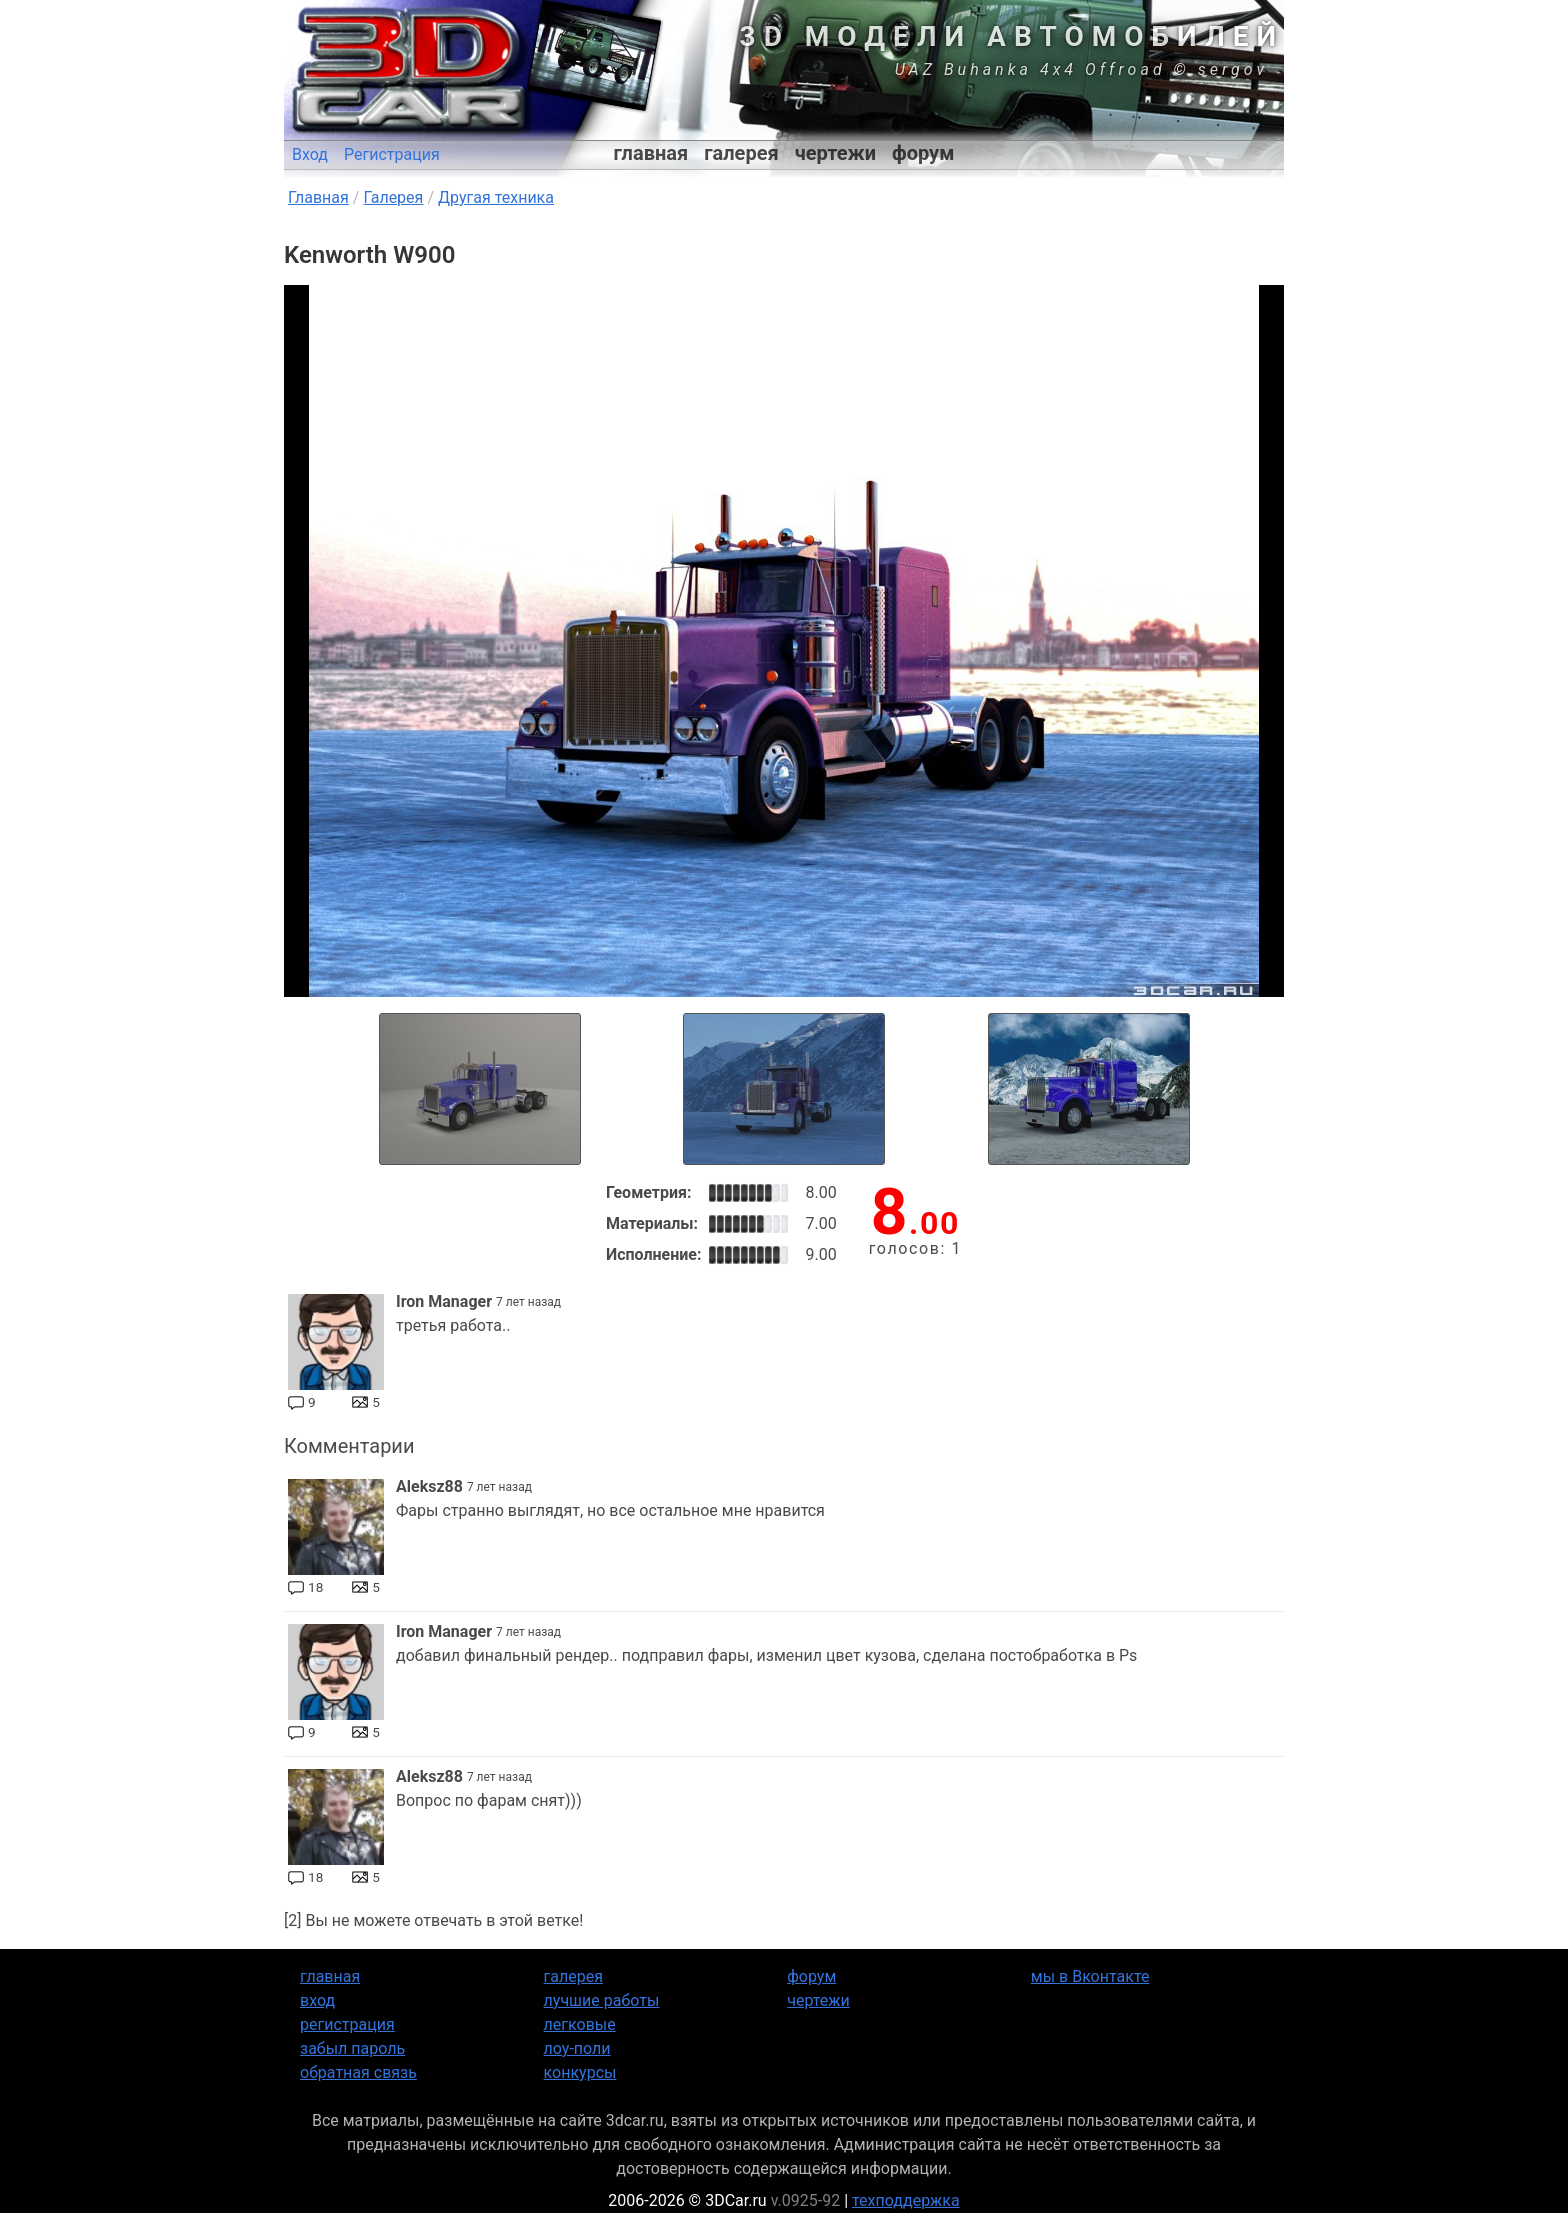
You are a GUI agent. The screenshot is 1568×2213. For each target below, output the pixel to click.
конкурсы (580, 2072)
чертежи (835, 153)
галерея (741, 153)
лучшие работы (602, 2000)
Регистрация (392, 154)
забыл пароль (352, 2048)
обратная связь (358, 2072)
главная (651, 153)
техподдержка (906, 2200)
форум (923, 153)
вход (317, 2000)
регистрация (347, 2024)
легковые (580, 2024)
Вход (310, 154)
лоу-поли (577, 2048)
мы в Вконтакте (1090, 1976)
